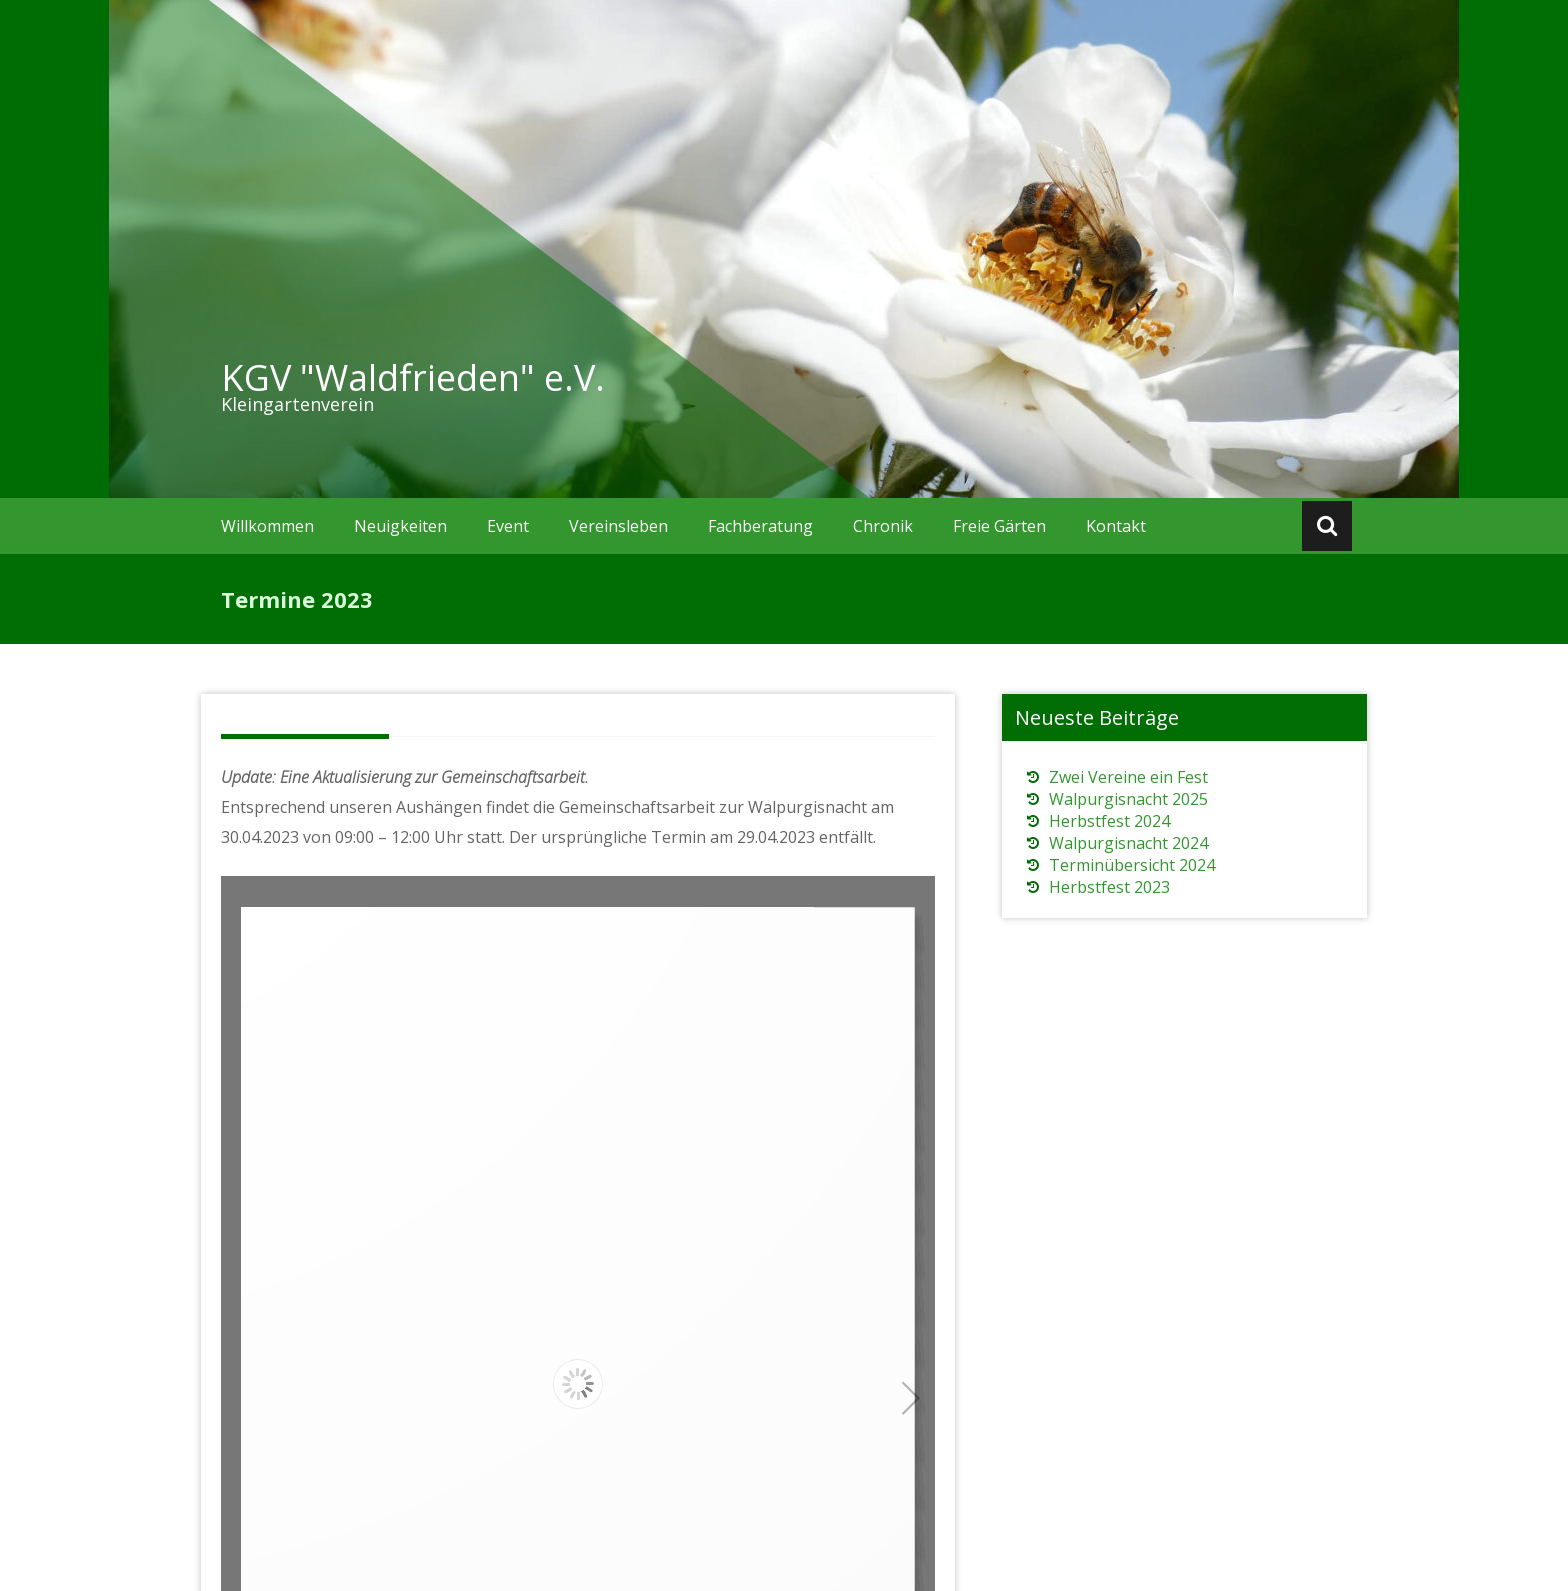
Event (508, 526)
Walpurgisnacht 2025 (1128, 799)
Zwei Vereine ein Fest (1128, 777)
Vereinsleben (618, 526)
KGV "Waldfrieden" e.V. (413, 377)
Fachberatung (760, 526)
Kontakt (1116, 526)
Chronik (883, 526)
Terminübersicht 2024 (1132, 865)
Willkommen (267, 526)
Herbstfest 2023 (1109, 887)
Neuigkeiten (400, 526)
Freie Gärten (999, 526)
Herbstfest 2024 (1109, 821)
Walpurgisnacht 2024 (1128, 843)
